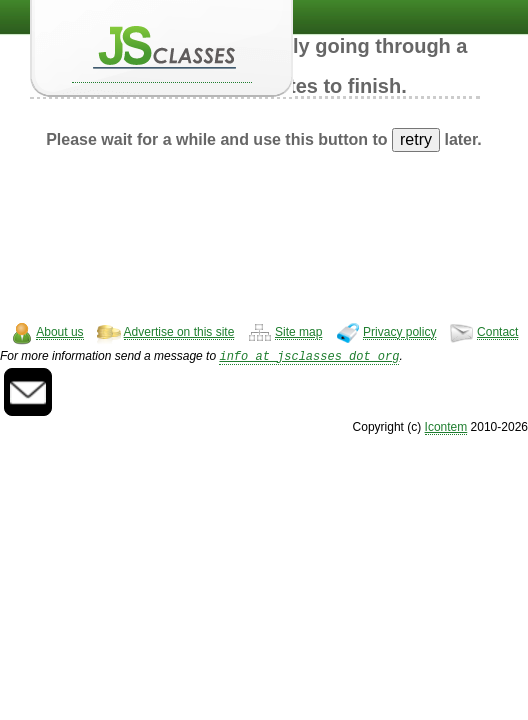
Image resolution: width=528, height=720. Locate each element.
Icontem (446, 429)
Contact (497, 332)
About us (59, 332)
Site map (298, 332)
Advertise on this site (179, 332)
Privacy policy (399, 332)
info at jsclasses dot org (309, 357)
